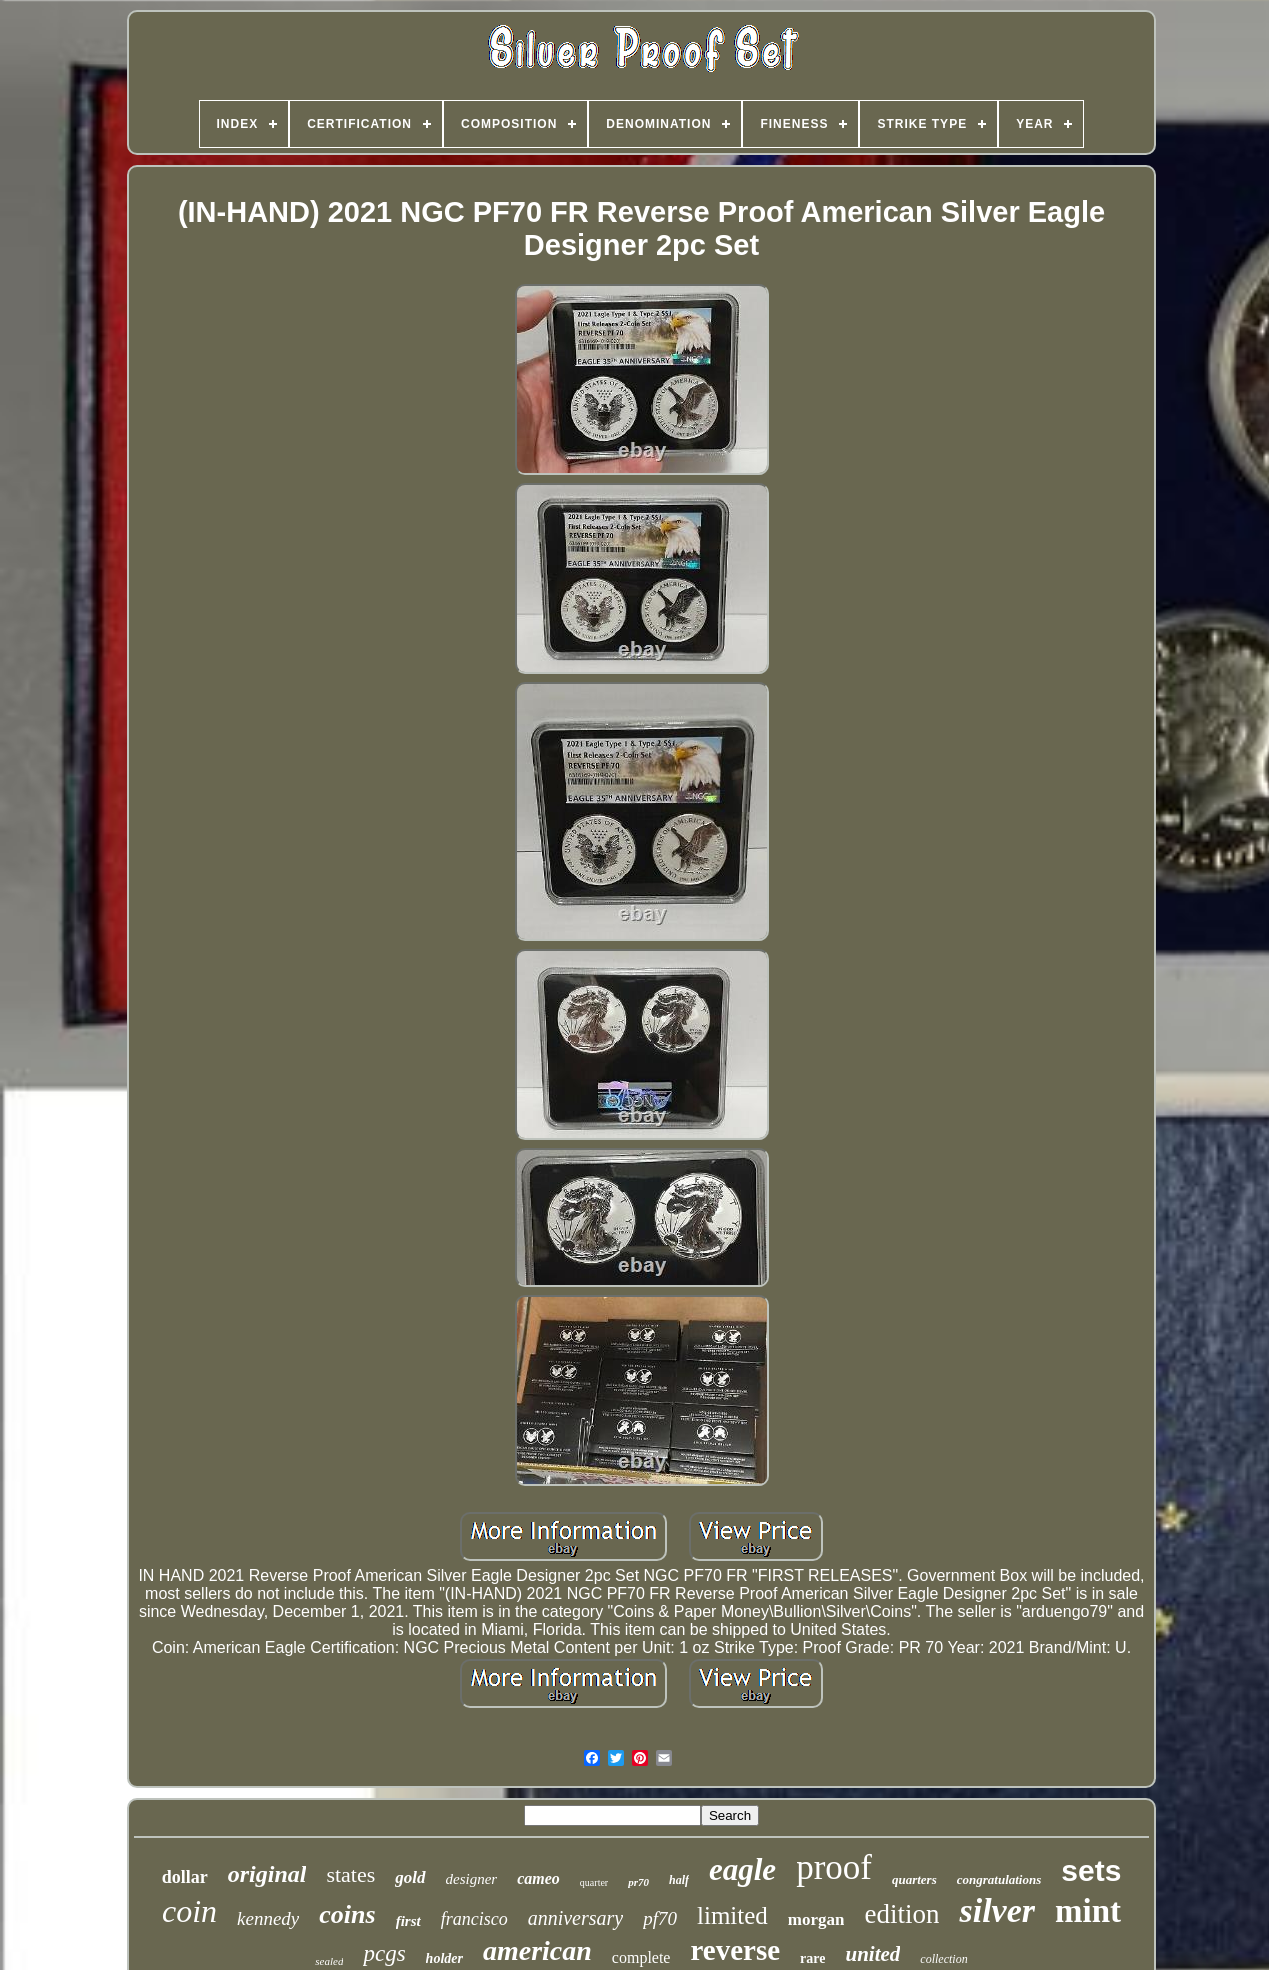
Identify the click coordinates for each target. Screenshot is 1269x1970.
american (537, 1950)
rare (812, 1958)
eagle (742, 1869)
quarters (914, 1879)
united (872, 1954)
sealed (329, 1961)
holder (444, 1958)
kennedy (268, 1918)
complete (641, 1957)
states (350, 1874)
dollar (185, 1877)
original (267, 1874)
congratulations (999, 1879)
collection (943, 1959)
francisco (474, 1919)
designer (472, 1879)
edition (901, 1914)
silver (997, 1910)
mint (1088, 1911)
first (408, 1921)
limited (732, 1915)
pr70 (638, 1882)
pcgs (384, 1953)
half (679, 1880)
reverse (735, 1950)
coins (347, 1914)
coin (189, 1911)
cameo (538, 1878)
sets (1091, 1870)
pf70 (660, 1918)
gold (410, 1877)
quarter (594, 1882)
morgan (816, 1919)
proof (834, 1867)
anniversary (576, 1918)
